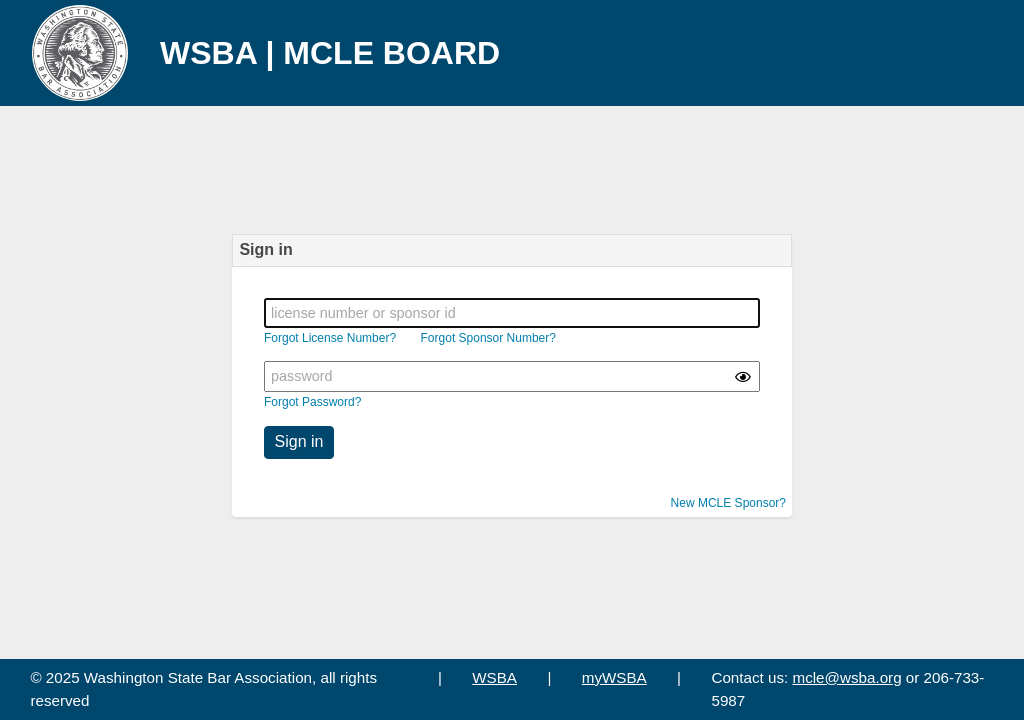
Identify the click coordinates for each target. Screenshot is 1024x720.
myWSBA (614, 677)
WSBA (494, 677)
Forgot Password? (312, 402)
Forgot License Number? (330, 338)
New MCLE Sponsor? (728, 503)
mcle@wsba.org (847, 677)
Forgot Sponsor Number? (488, 338)
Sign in (299, 441)
